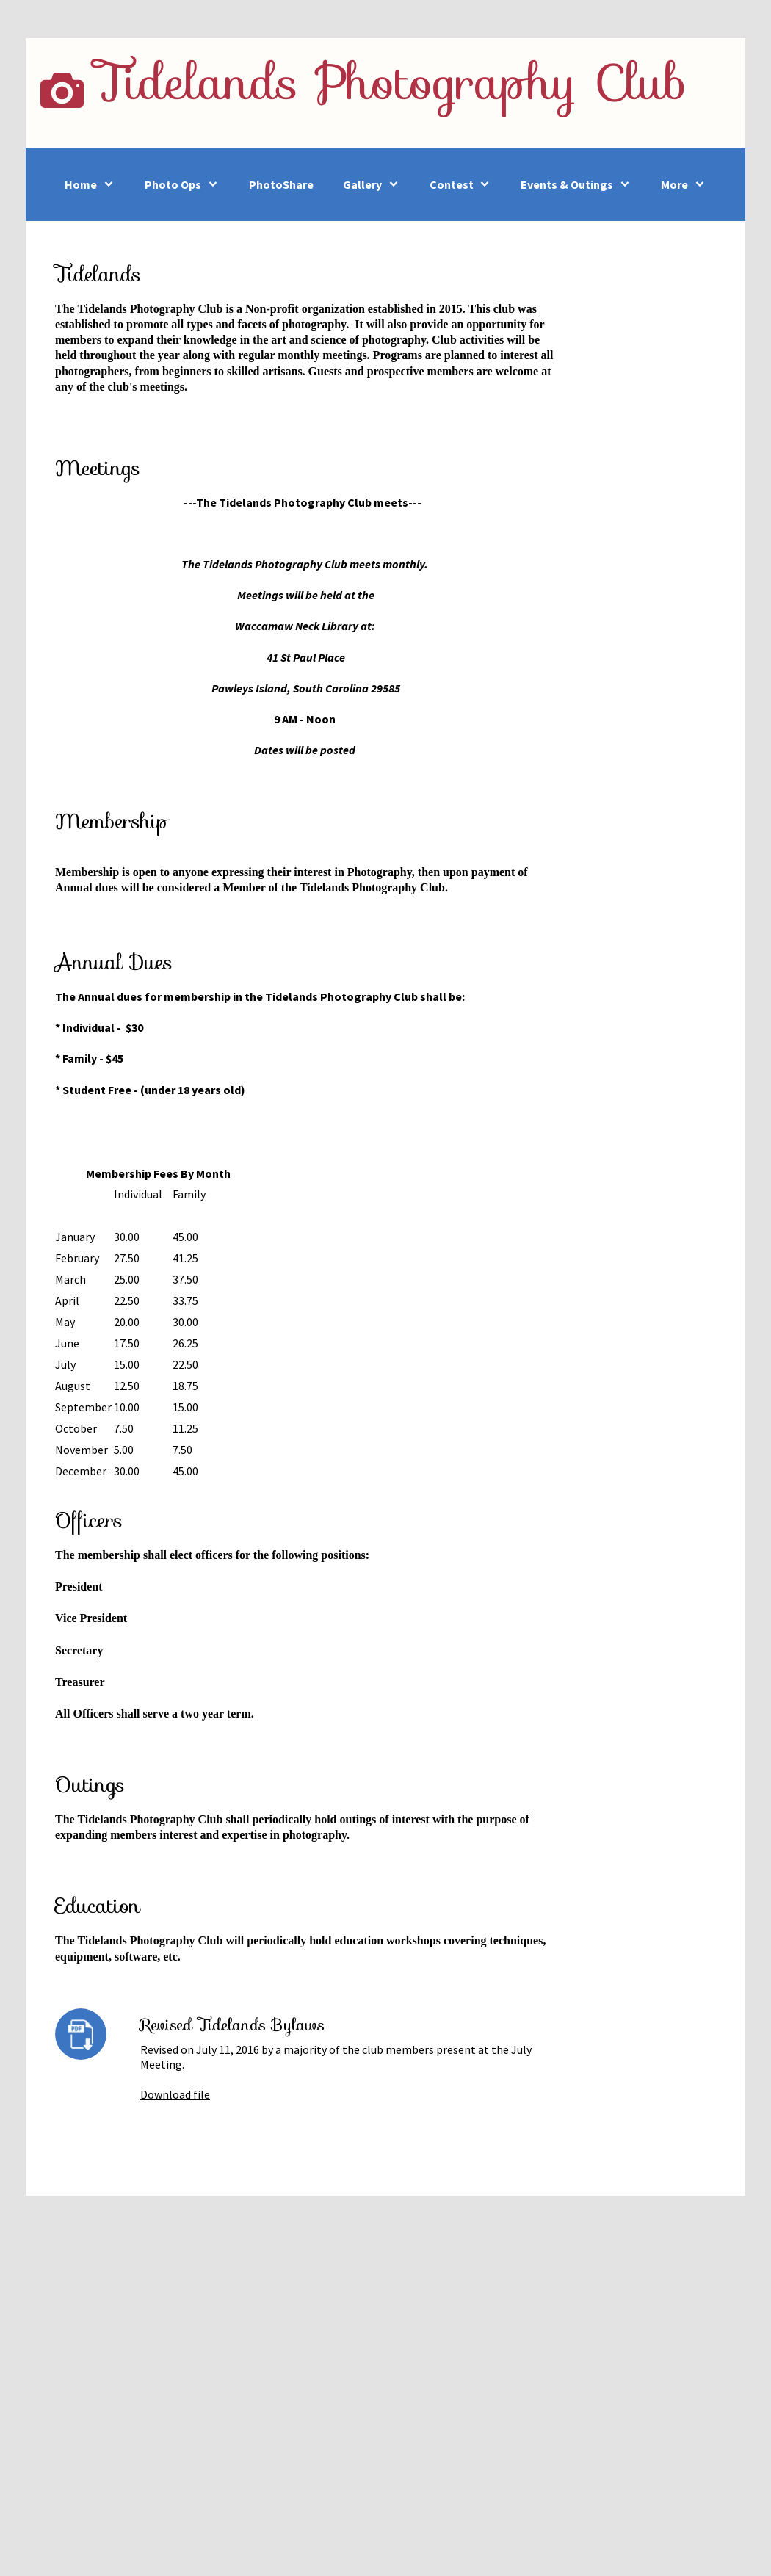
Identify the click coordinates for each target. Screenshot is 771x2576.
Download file (175, 2094)
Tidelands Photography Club (391, 82)
